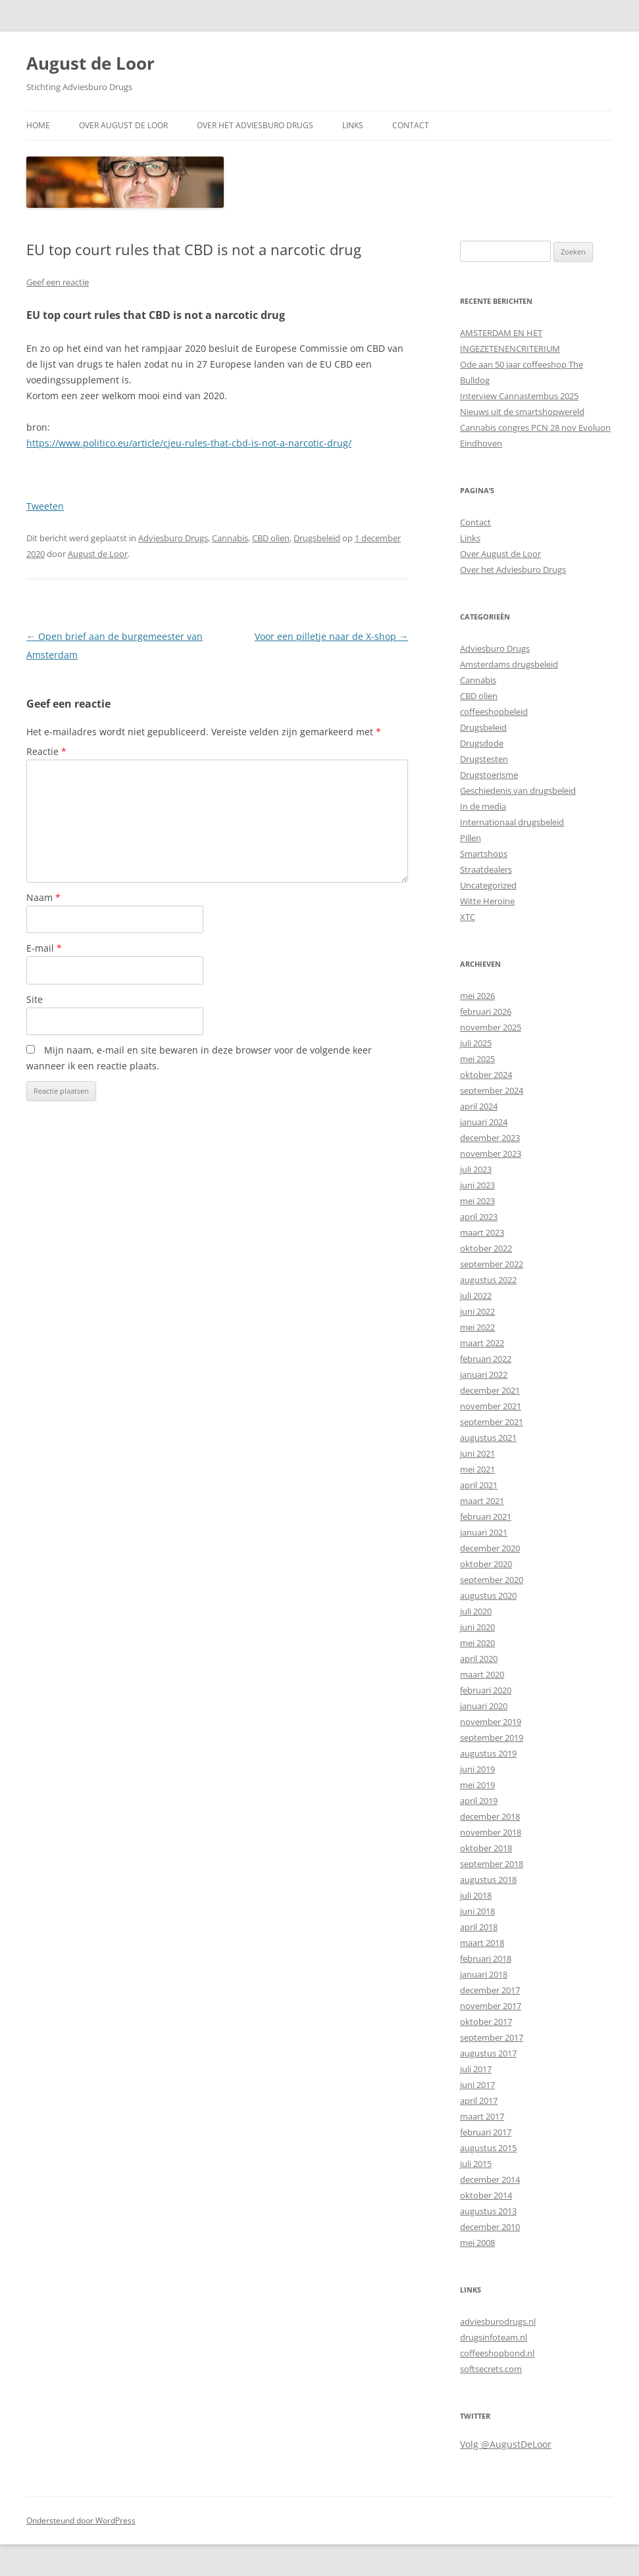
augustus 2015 (488, 2148)
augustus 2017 (488, 2053)
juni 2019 (477, 1769)
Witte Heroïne (487, 901)
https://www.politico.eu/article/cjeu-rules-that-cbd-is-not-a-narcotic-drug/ (188, 443)
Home (38, 125)
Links (352, 125)
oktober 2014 (486, 2195)
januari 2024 (483, 1122)
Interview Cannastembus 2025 (519, 396)
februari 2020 (485, 1690)
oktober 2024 (486, 1075)
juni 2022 (477, 1311)
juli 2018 (476, 1895)
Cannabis (230, 538)
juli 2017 (476, 2069)
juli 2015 (476, 2164)
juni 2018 (477, 1911)
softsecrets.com (491, 2369)
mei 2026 (477, 996)
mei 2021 (477, 1469)
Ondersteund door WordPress (81, 2520)
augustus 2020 (488, 1595)
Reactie (46, 751)
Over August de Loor (123, 125)
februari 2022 (485, 1359)
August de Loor (90, 63)
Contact (410, 125)
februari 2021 (485, 1516)
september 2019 (491, 1737)
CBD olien (271, 538)
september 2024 (491, 1090)
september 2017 (491, 2037)
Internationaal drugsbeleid (512, 822)
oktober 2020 (486, 1564)
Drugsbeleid (317, 538)
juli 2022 (476, 1295)
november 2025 (490, 1027)
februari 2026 (485, 1011)
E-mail (44, 948)
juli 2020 (476, 1611)
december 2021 (490, 1390)
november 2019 (490, 1722)
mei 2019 (477, 1785)
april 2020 (479, 1659)
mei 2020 (477, 1643)
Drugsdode (481, 743)
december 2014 (490, 2179)
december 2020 (490, 1548)
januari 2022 (483, 1374)
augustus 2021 (488, 1438)
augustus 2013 (488, 2211)
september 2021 (491, 1422)
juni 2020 (477, 1627)
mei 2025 (477, 1059)
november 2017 (490, 2006)
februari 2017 (485, 2132)
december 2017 (490, 1990)
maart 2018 (482, 1943)
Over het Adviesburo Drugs (255, 125)
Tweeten (45, 506)
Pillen (470, 838)
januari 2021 (483, 1532)
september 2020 (491, 1580)
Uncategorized (488, 885)
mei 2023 (477, 1201)
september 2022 (491, 1264)
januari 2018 (483, 1974)
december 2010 (490, 2227)
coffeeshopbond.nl (497, 2353)
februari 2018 (485, 1958)
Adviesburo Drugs (173, 538)
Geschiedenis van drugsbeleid (518, 790)
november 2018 (490, 1832)
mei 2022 (477, 1327)
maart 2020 (482, 1674)
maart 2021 (482, 1501)
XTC (467, 917)
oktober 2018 (486, 1848)
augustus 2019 (488, 1753)
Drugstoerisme (489, 775)
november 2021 (490, 1406)
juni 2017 (477, 2085)
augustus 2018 (488, 1879)
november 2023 (490, 1153)
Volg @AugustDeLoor (505, 2444)
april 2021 (479, 1485)
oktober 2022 (486, 1248)
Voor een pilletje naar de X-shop (331, 636)
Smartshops (483, 854)
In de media (483, 806)
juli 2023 (476, 1169)
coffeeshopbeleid (494, 711)
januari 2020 (483, 1706)
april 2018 (479, 1927)
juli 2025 (476, 1043)
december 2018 (490, 1816)
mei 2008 (477, 2242)
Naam (43, 897)
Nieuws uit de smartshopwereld (522, 412)
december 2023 (490, 1138)
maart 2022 (482, 1343)
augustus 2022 (488, 1280)
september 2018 (491, 1864)
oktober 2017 (486, 2022)
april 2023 (479, 1217)
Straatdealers (486, 869)
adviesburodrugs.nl (498, 2321)
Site (34, 999)
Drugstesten (484, 759)
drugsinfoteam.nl (493, 2337)
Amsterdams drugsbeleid (509, 664)
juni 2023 (477, 1185)
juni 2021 (477, 1453)
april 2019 (479, 1801)
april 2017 (479, 2100)
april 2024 (479, 1106)
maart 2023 (482, 1232)
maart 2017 (482, 2116)
